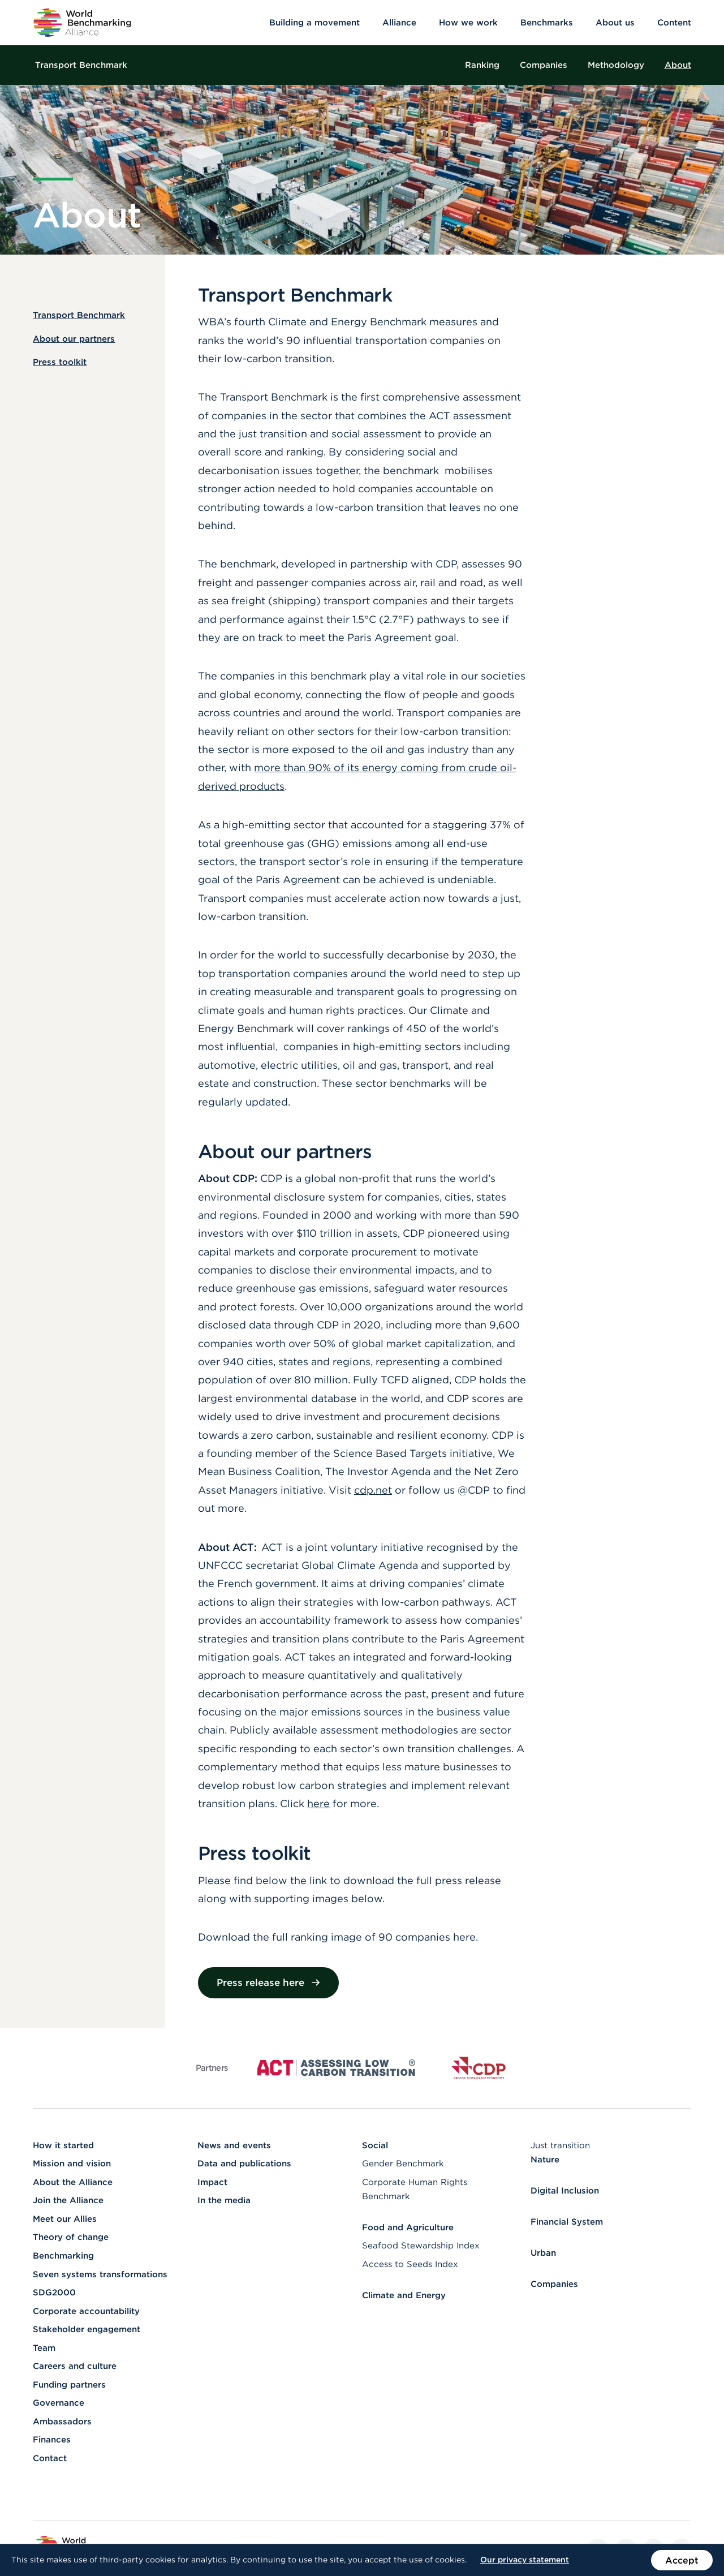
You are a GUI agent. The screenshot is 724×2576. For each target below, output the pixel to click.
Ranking (482, 64)
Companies (543, 64)
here (318, 1803)
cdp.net (373, 1489)
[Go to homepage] (82, 22)
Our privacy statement (524, 2560)
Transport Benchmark (81, 64)
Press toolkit (60, 362)
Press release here (269, 1982)
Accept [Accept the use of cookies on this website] (682, 2560)
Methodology (616, 64)
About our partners (74, 339)
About (678, 64)
